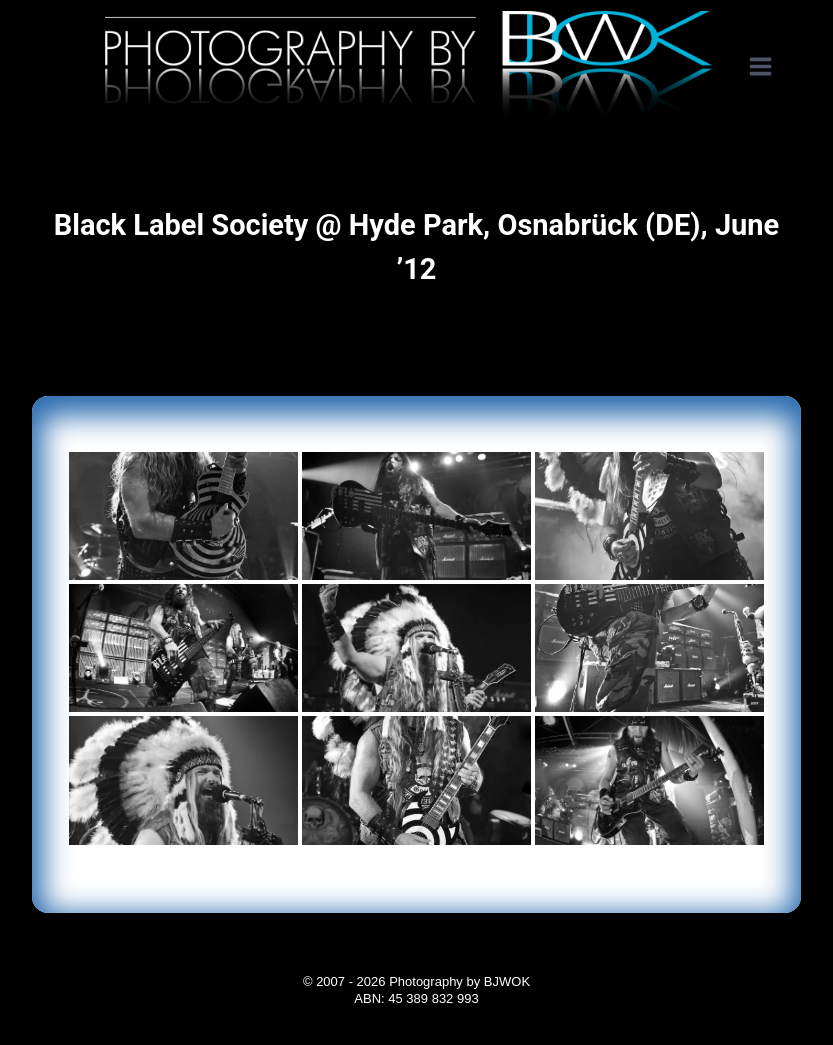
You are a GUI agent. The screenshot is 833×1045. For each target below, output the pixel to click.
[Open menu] (770, 67)
